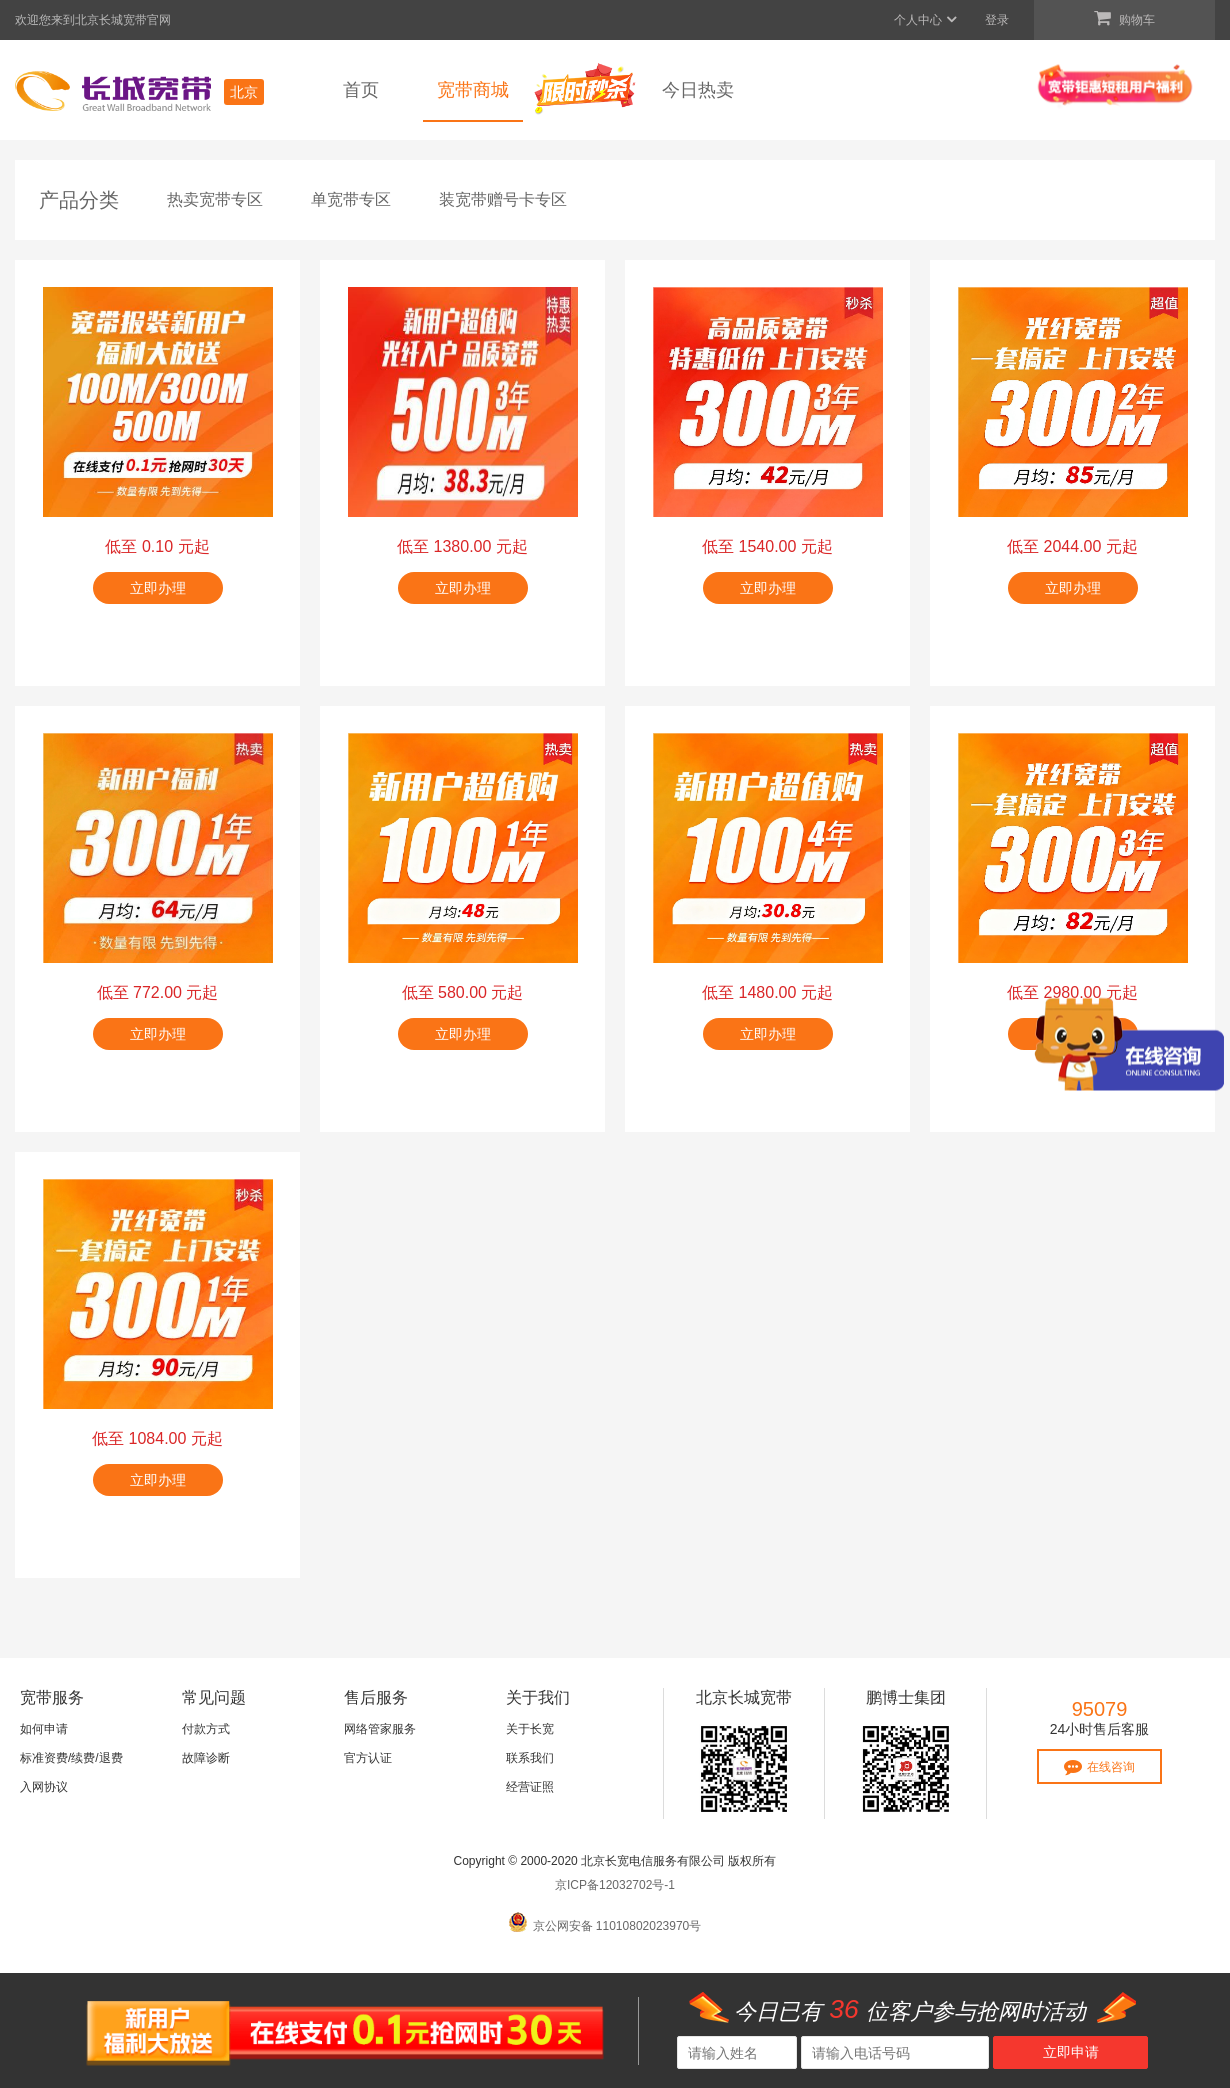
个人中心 (926, 20)
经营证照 (530, 1787)
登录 (997, 20)
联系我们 (530, 1758)
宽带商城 (473, 90)
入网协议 (44, 1787)
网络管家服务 (380, 1729)
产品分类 (79, 200)
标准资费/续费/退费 (71, 1758)
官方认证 (368, 1758)
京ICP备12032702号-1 (615, 1885)
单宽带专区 (351, 199)
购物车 (1124, 18)
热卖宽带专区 (215, 199)
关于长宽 (530, 1729)
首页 (361, 90)
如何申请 (44, 1729)
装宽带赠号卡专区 (503, 199)
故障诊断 (206, 1758)
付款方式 (206, 1729)
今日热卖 (698, 90)
